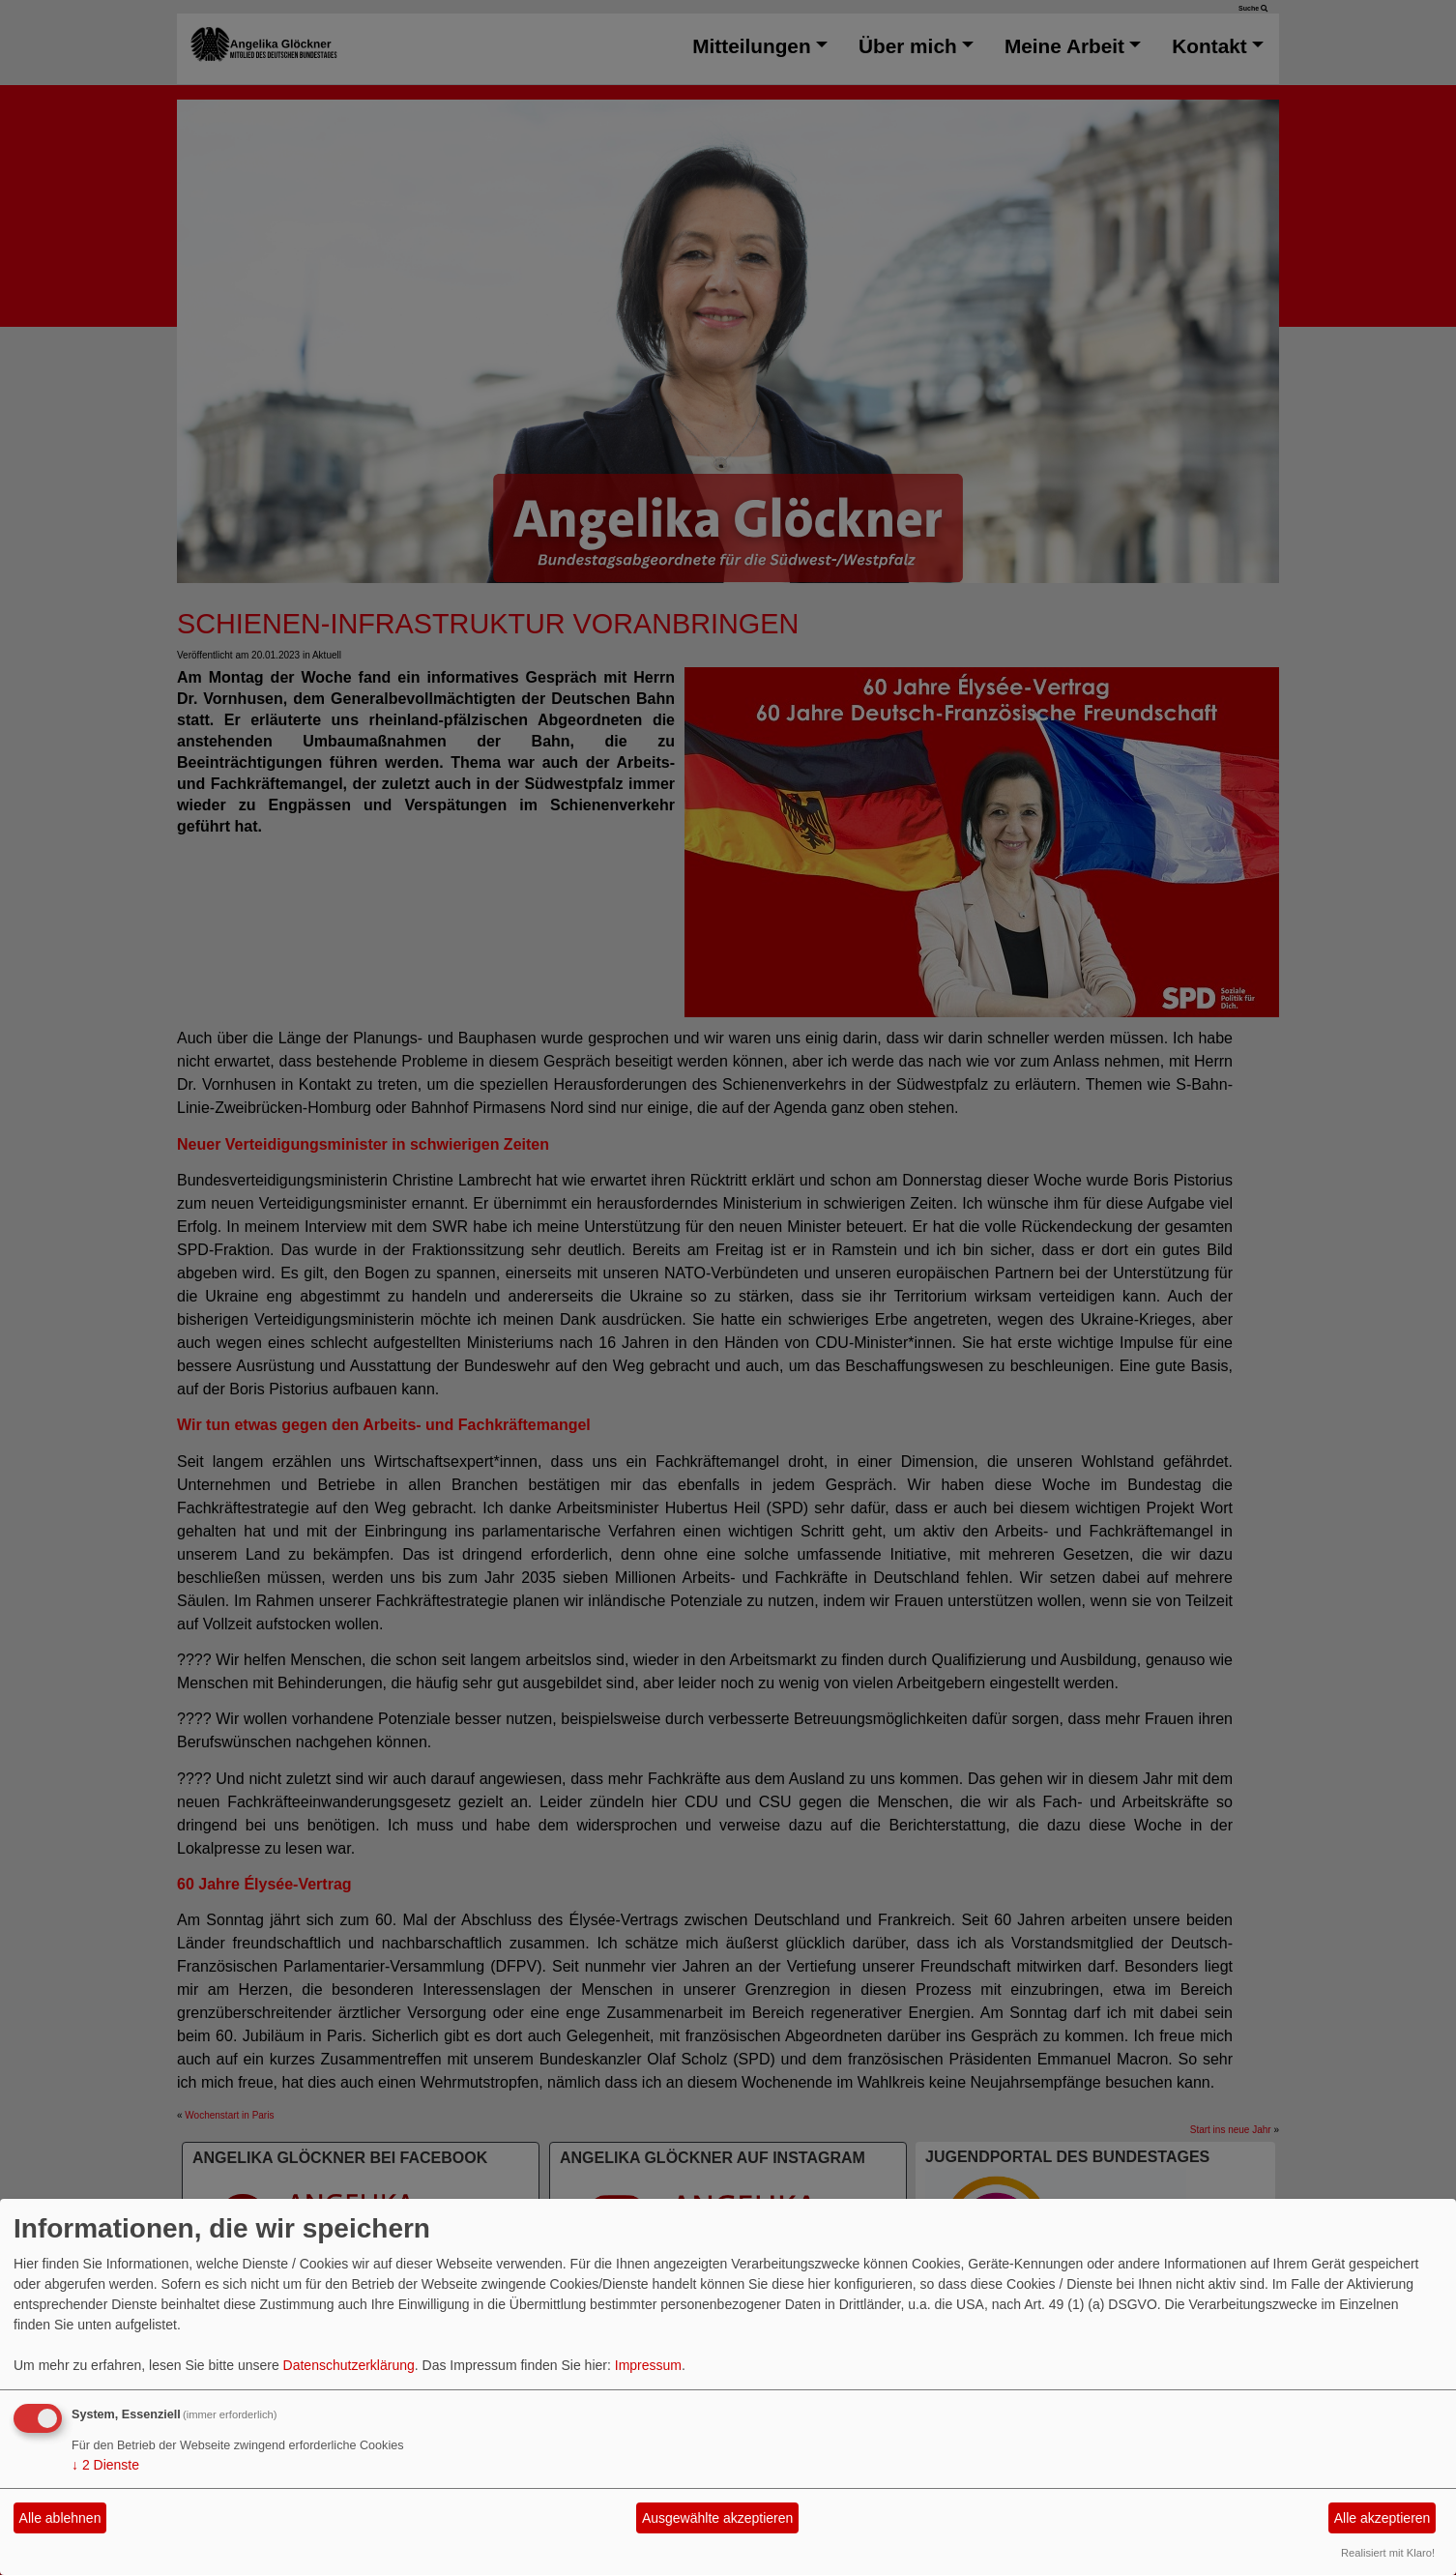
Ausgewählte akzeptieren (717, 2518)
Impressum (648, 2365)
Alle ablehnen (60, 2518)
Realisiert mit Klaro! (1388, 2553)
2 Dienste (105, 2465)
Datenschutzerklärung (349, 2365)
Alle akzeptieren (1382, 2518)
